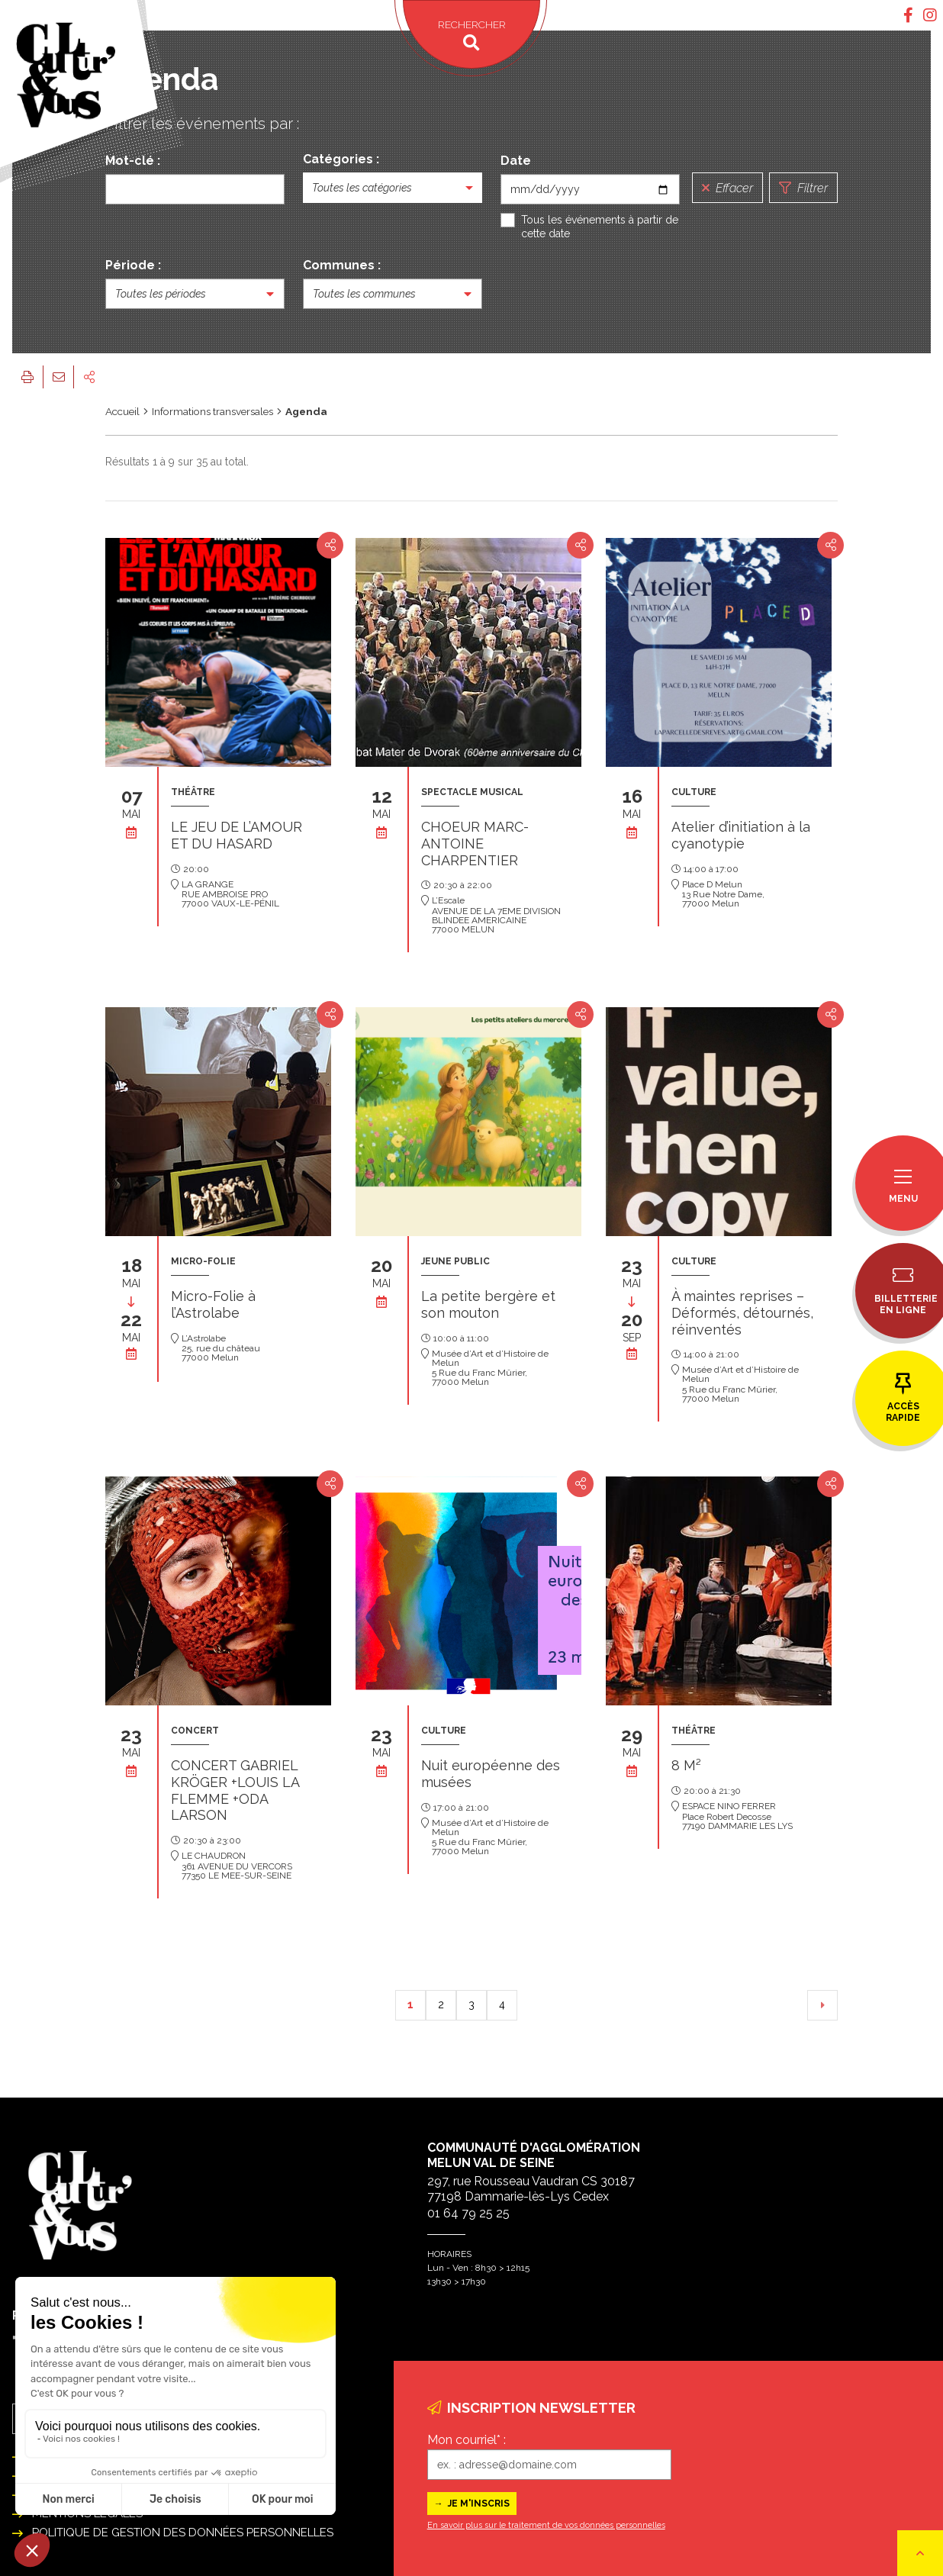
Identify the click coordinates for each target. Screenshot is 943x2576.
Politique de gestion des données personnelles (182, 2532)
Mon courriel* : (466, 2440)
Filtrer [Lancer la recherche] (803, 188)
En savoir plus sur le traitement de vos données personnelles (546, 2525)
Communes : (342, 265)
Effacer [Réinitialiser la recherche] (727, 188)
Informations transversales (212, 411)
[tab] (908, 15)
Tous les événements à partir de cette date (599, 227)
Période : (133, 265)
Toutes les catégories (362, 188)
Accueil (122, 411)
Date (515, 160)
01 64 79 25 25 (468, 2213)
